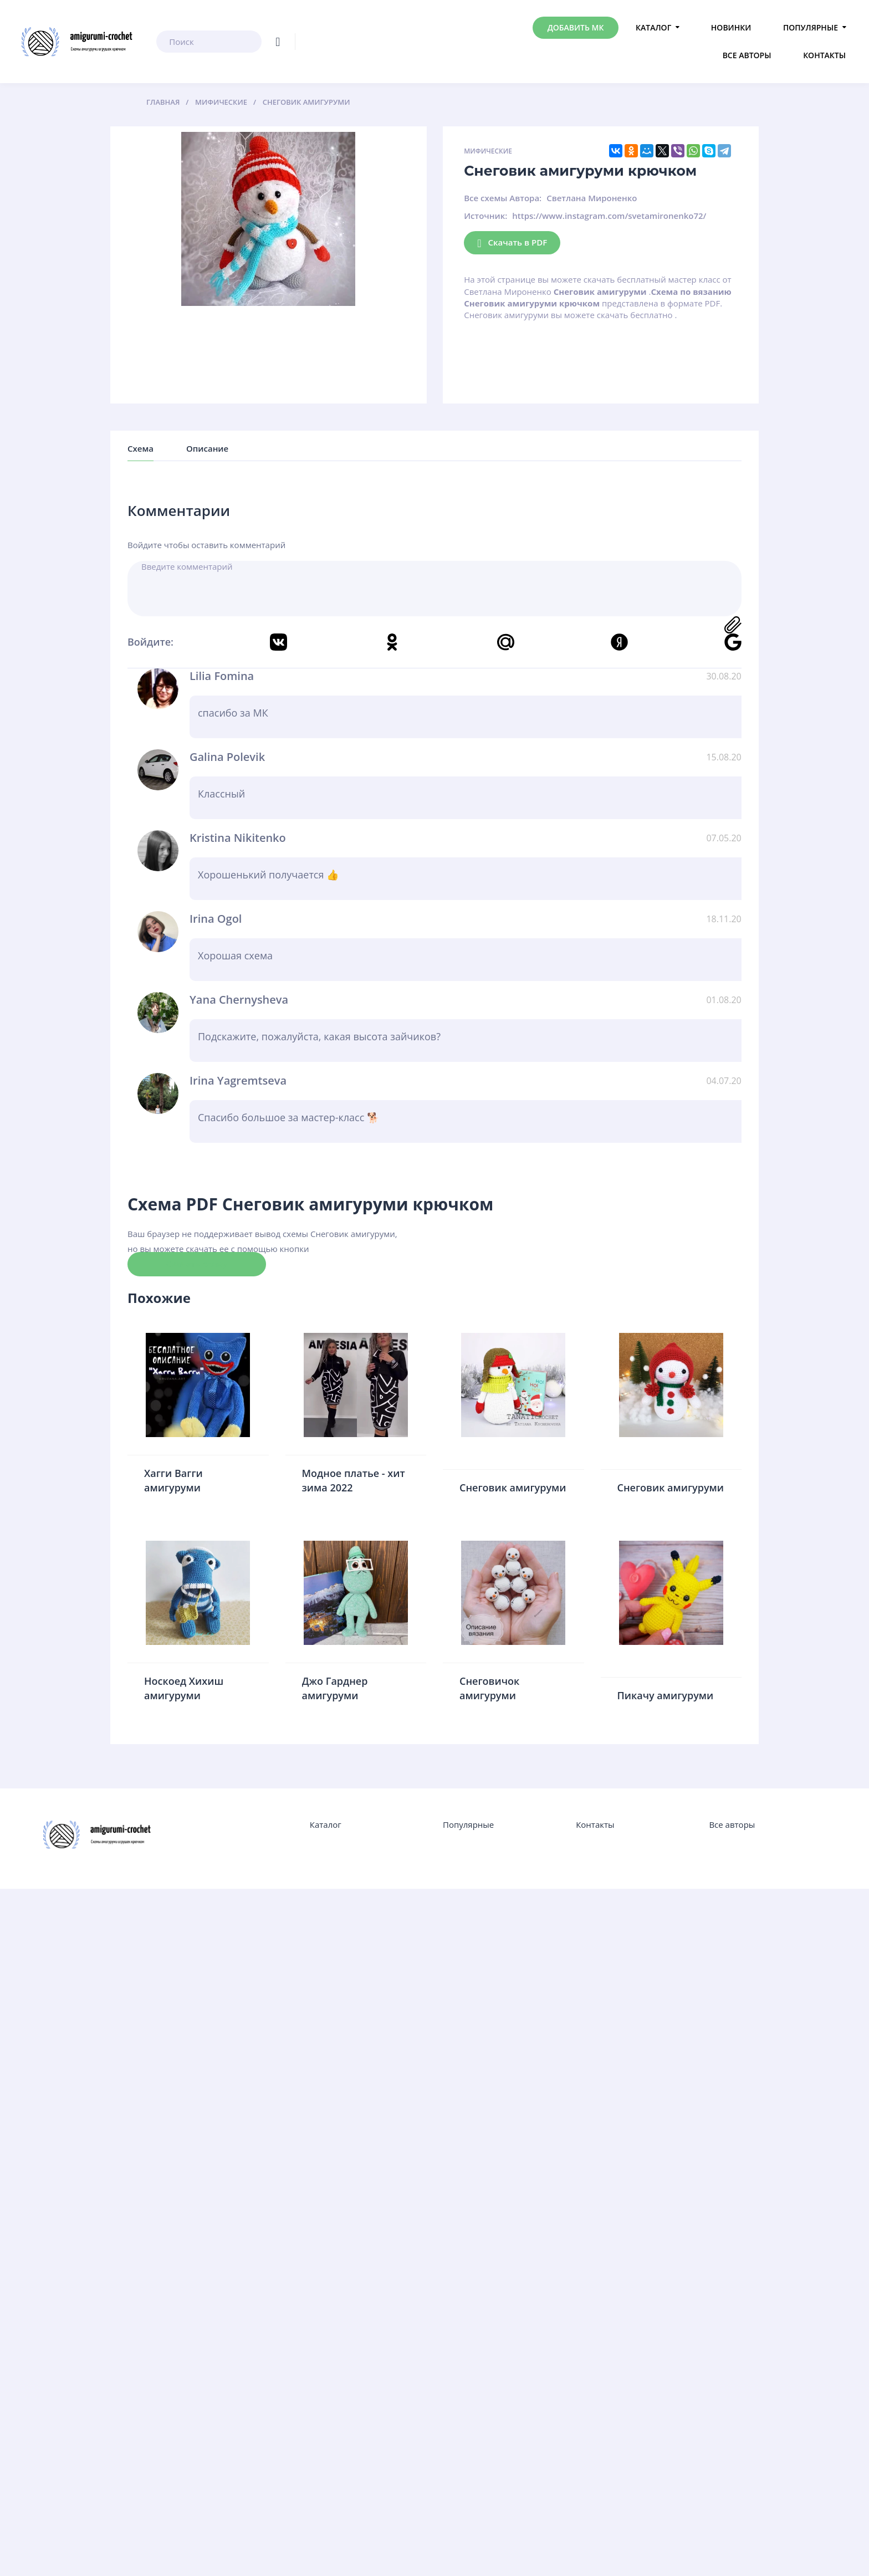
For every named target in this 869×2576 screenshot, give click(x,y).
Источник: (485, 215)
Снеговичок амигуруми (489, 1688)
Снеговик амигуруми (512, 1487)
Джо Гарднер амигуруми (335, 1688)
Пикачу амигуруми (665, 1695)
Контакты (824, 55)
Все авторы (747, 55)
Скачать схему (196, 1263)
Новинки (731, 27)
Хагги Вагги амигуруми (173, 1480)
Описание (207, 448)
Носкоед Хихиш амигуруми (183, 1688)
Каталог (653, 27)
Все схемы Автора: (502, 197)
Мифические (488, 151)
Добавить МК (576, 27)
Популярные (810, 27)
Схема (140, 448)
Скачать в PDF (512, 243)
